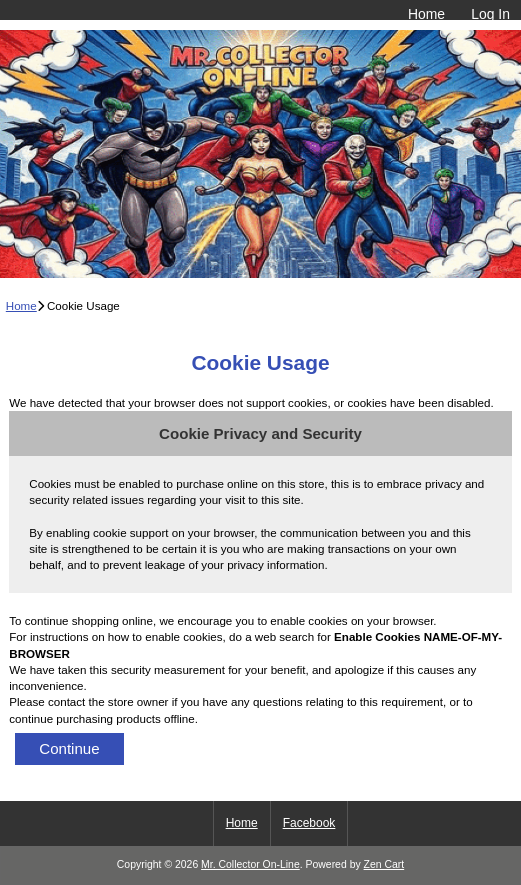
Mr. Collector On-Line (250, 864)
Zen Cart (384, 864)
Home (426, 14)
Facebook (309, 823)
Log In (490, 14)
